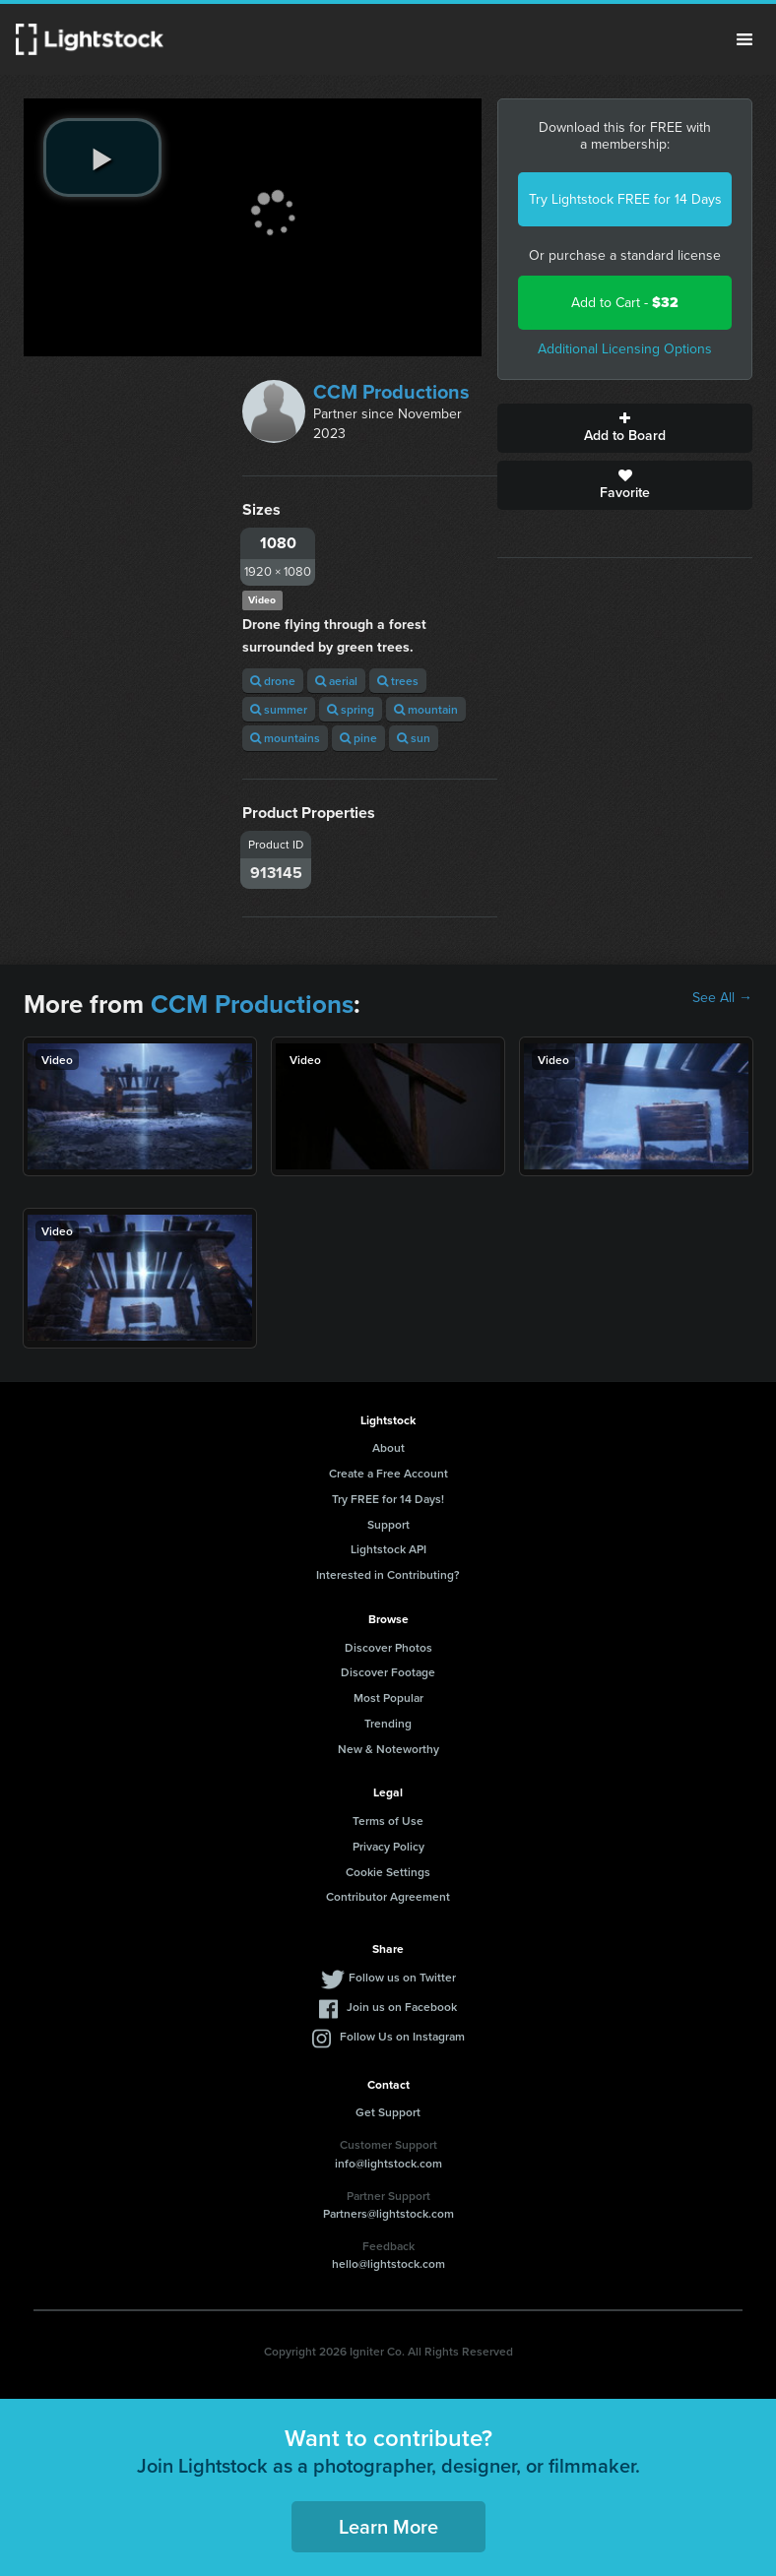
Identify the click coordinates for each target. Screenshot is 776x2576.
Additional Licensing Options (625, 349)
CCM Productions (391, 392)
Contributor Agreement (388, 1896)
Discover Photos (388, 1647)
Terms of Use (388, 1820)
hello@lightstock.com (388, 2263)
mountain (426, 709)
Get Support (388, 2112)
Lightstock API (388, 1548)
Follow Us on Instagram (402, 2036)
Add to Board (625, 428)
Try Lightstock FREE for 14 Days (625, 199)
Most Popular (388, 1697)
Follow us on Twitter (402, 1977)
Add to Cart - (625, 302)
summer (278, 709)
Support (388, 1524)
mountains (285, 737)
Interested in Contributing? (388, 1574)
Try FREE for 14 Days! (388, 1498)
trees (398, 680)
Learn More (388, 2526)
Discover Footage (388, 1672)
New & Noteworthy (388, 1748)
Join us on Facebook (402, 2006)
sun (413, 737)
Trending (388, 1723)
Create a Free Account (388, 1473)
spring (350, 709)
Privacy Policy (388, 1846)
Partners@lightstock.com (388, 2213)
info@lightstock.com (388, 2163)
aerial (336, 680)
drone (272, 680)
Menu (744, 39)
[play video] (102, 157)
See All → (722, 998)
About (388, 1447)
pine (358, 737)
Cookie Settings (388, 1871)
